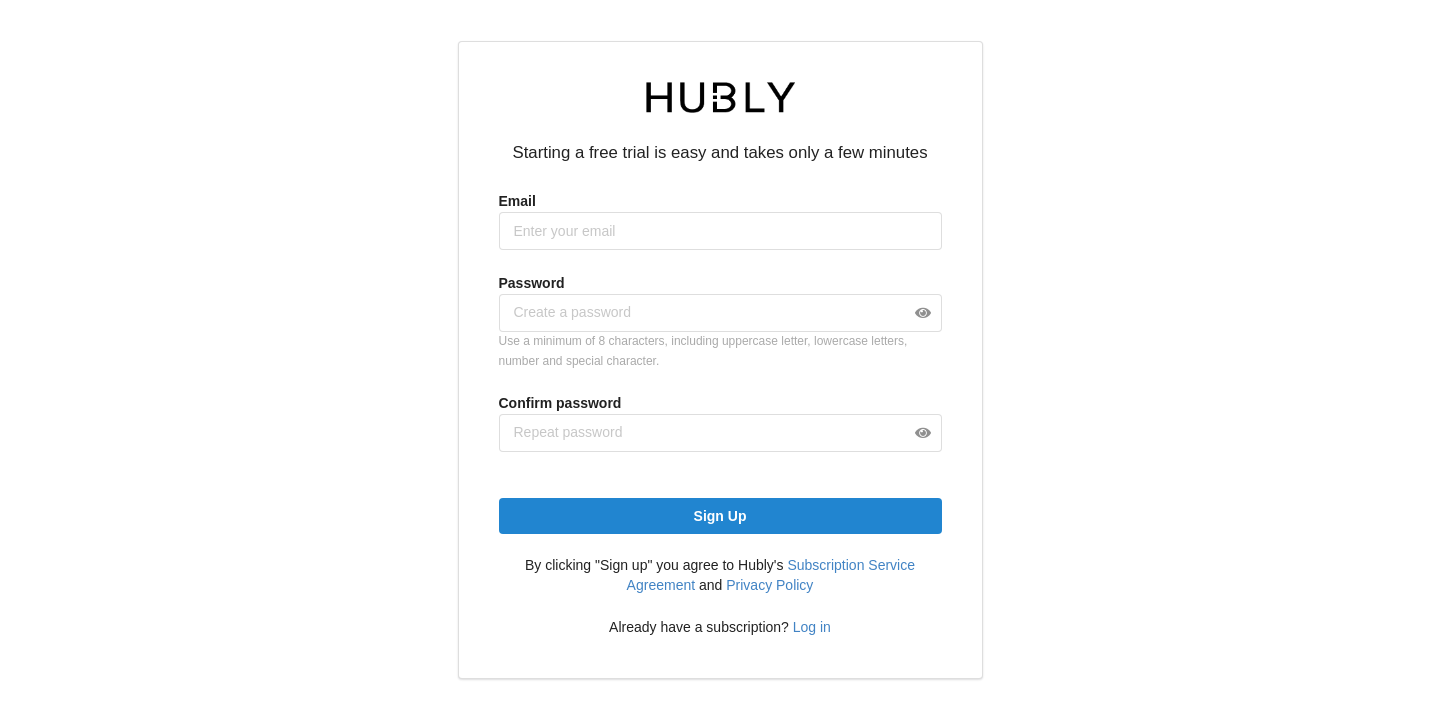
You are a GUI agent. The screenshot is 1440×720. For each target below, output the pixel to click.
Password (532, 283)
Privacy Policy (769, 585)
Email (517, 201)
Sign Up (720, 516)
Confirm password (560, 403)
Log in (812, 627)
